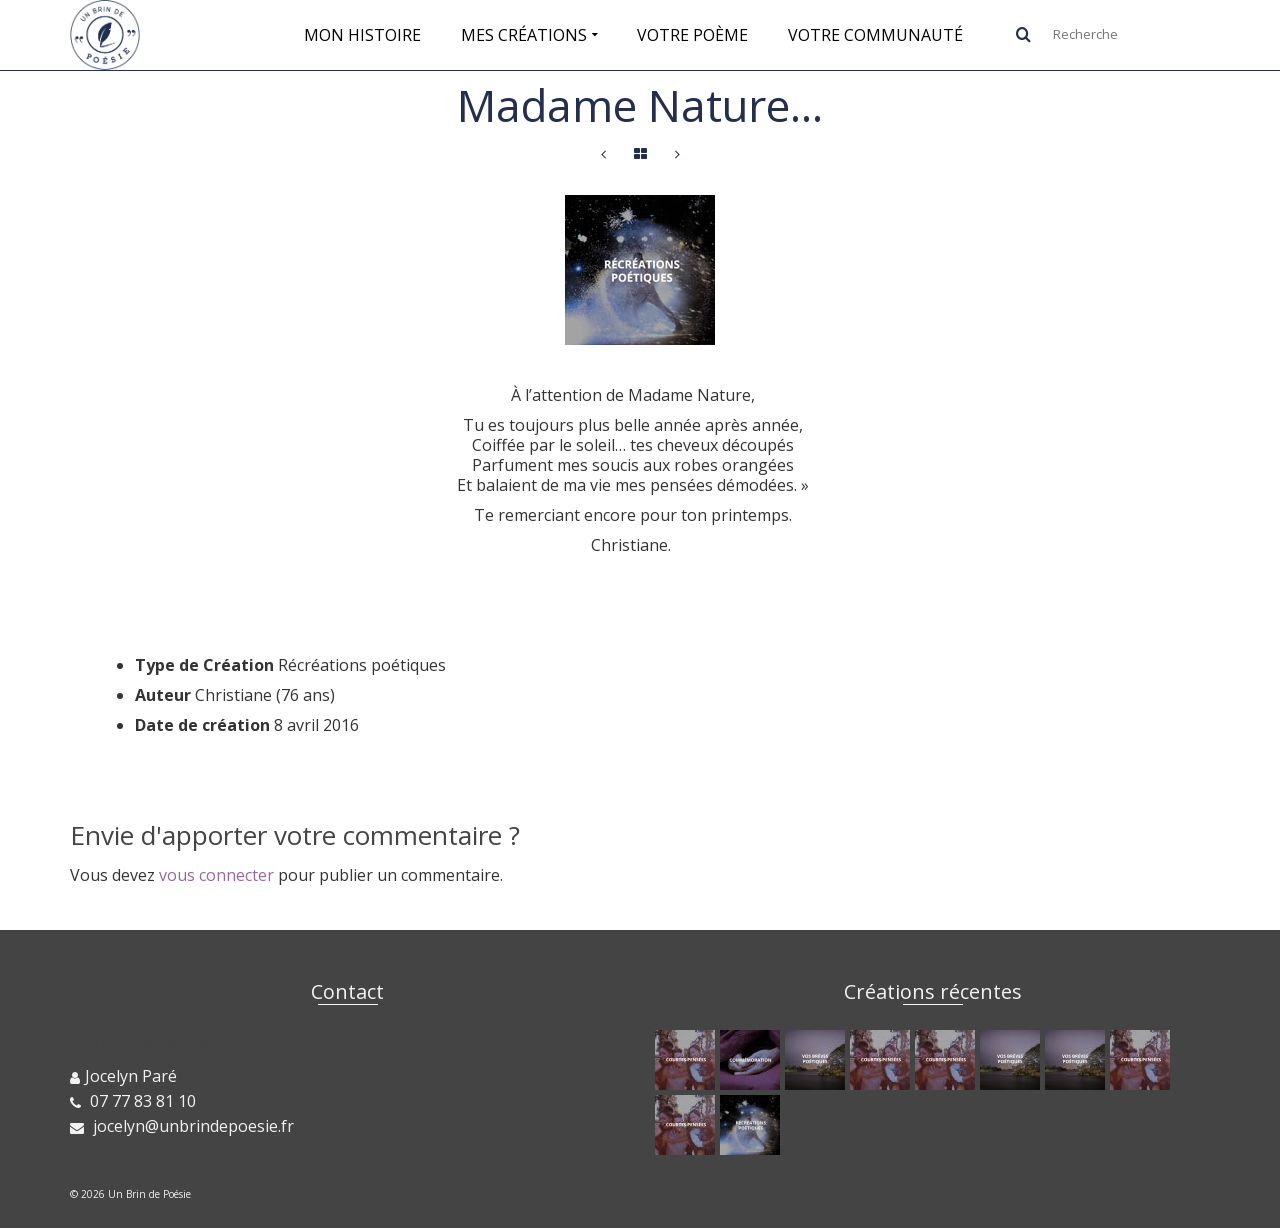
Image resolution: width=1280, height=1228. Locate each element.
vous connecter (216, 875)
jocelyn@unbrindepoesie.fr (182, 1126)
